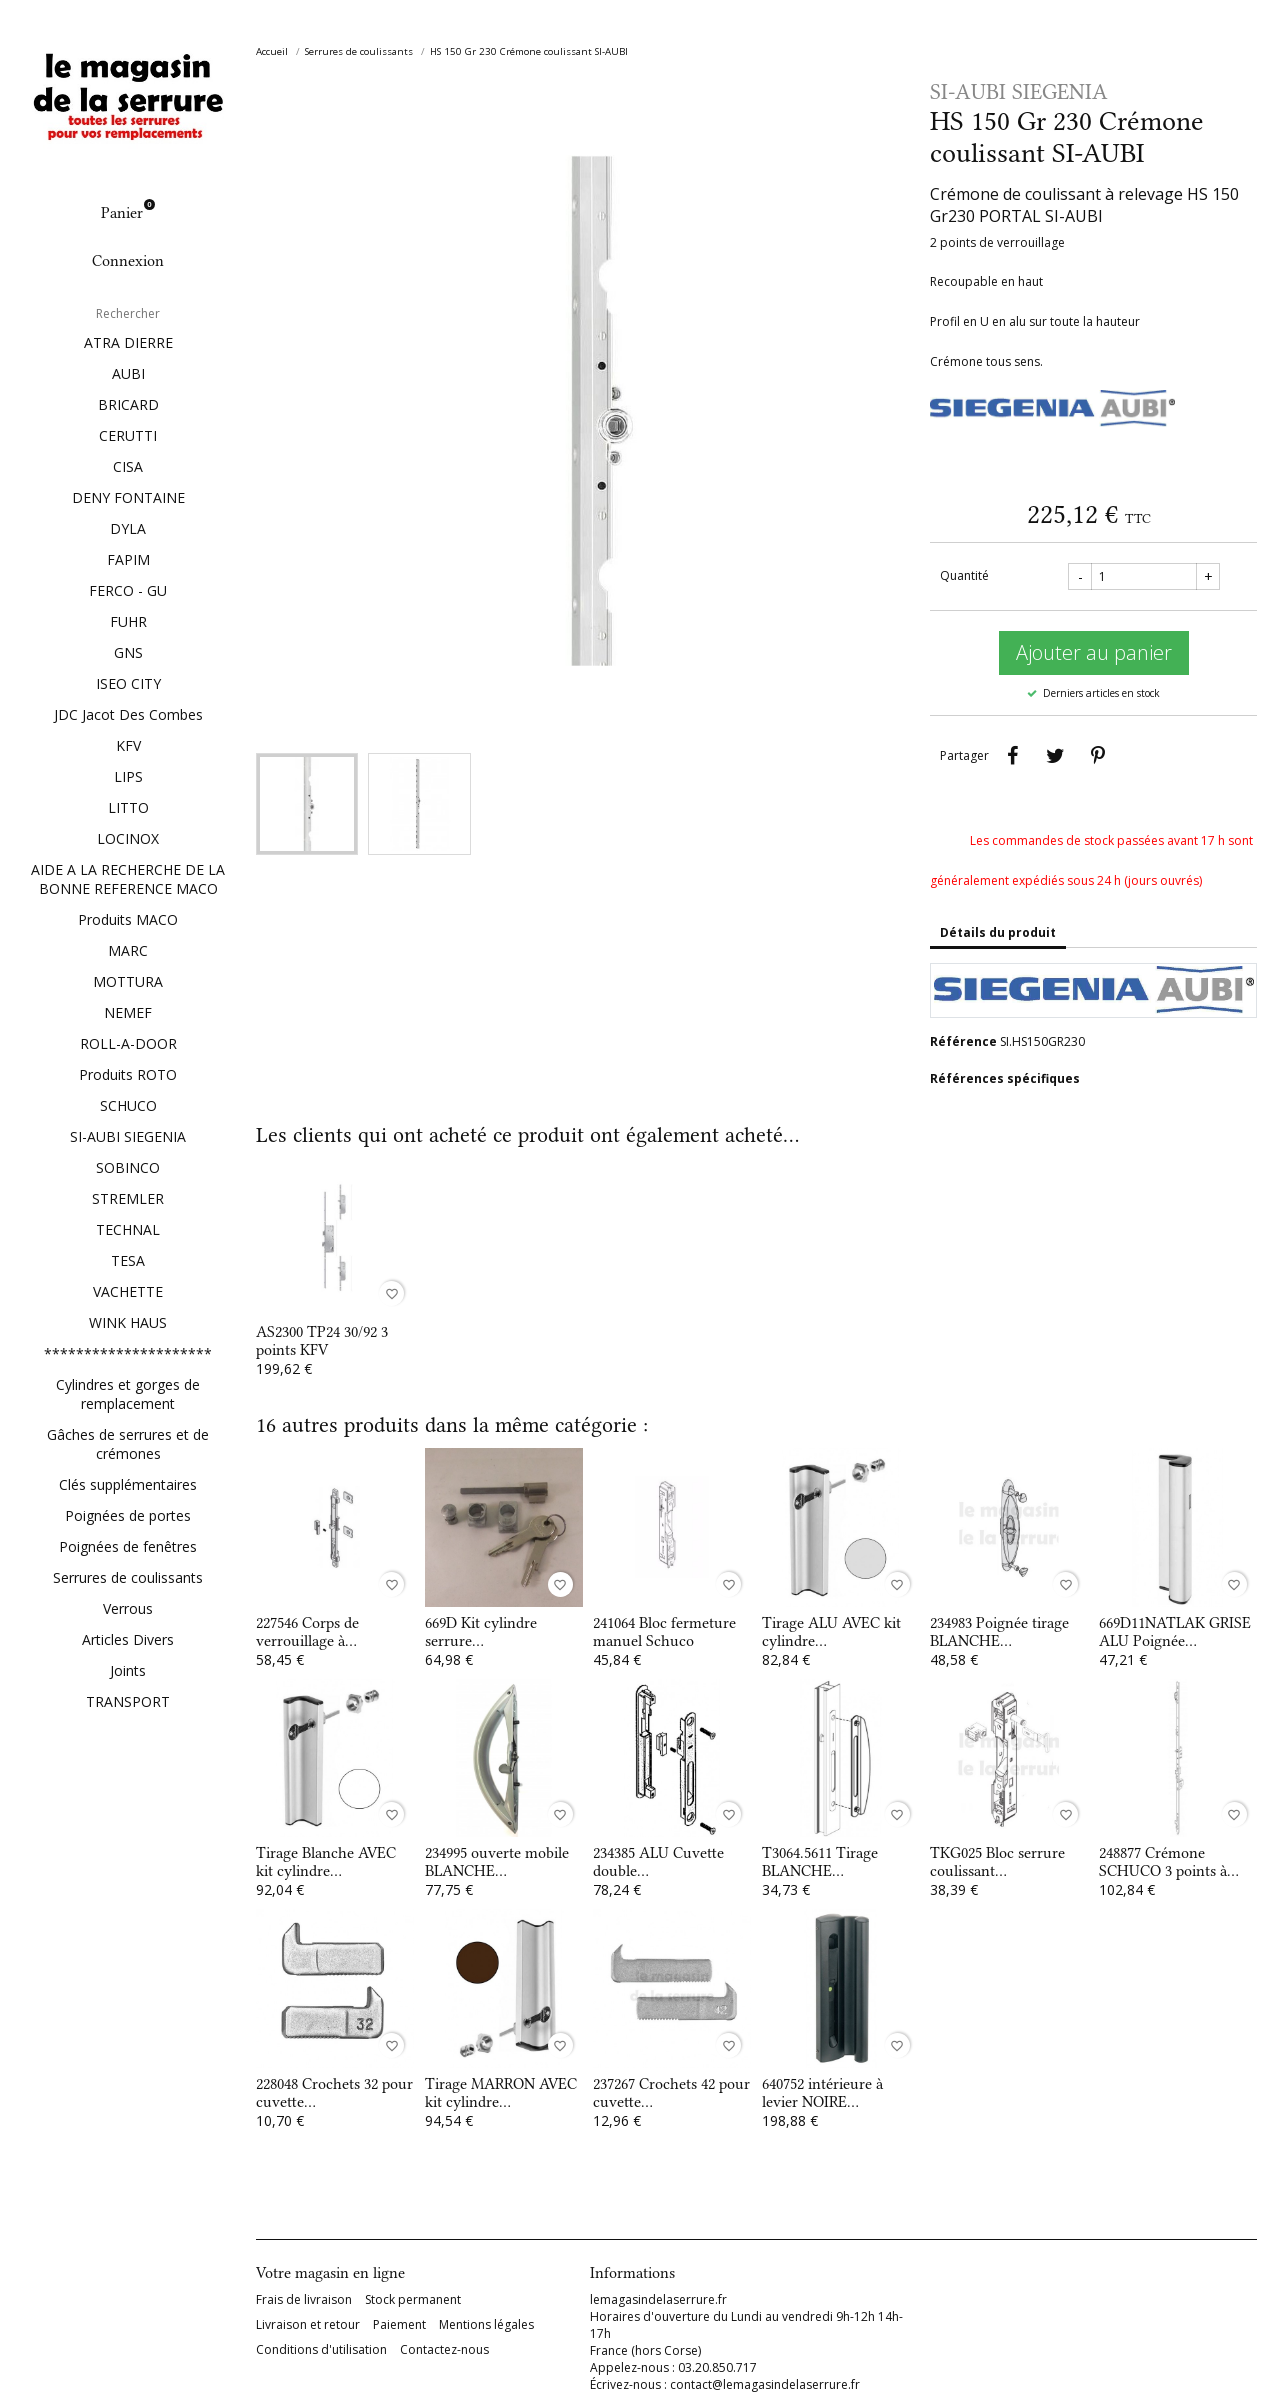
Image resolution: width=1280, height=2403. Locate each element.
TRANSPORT (128, 1701)
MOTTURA (128, 981)
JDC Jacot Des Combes (128, 714)
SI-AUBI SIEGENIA (128, 1136)
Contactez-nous (444, 2350)
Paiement (399, 2325)
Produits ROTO (128, 1074)
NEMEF (128, 1012)
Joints (128, 1670)
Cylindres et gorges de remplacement (128, 1394)
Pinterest (1098, 756)
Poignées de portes (128, 1515)
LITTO (128, 807)
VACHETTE (128, 1291)
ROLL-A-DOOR (128, 1043)
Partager (1012, 756)
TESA (128, 1260)
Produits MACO (128, 919)
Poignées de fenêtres (128, 1546)
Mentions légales (486, 2325)
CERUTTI (128, 435)
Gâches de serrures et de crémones (128, 1444)
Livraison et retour (308, 2325)
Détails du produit (998, 932)
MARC (128, 950)
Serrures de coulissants (128, 1577)
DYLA (128, 528)
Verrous (128, 1608)
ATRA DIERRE (128, 342)
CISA (128, 466)
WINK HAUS (128, 1322)
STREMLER (128, 1198)
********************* (128, 1353)
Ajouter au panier (1094, 652)
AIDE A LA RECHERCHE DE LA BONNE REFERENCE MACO (128, 879)
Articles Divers (128, 1639)
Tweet (1055, 756)
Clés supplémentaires (128, 1484)
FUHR (128, 621)
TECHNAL (128, 1229)
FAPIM (128, 559)
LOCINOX (128, 838)
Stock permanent (413, 2300)
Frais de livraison (304, 2300)
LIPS (128, 776)
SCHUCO (128, 1105)
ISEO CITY (128, 683)
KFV (128, 745)
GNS (128, 652)
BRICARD (128, 404)
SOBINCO (128, 1167)
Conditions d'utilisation (321, 2350)
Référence (963, 1041)
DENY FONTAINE (128, 497)
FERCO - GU (128, 590)
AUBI (128, 373)
